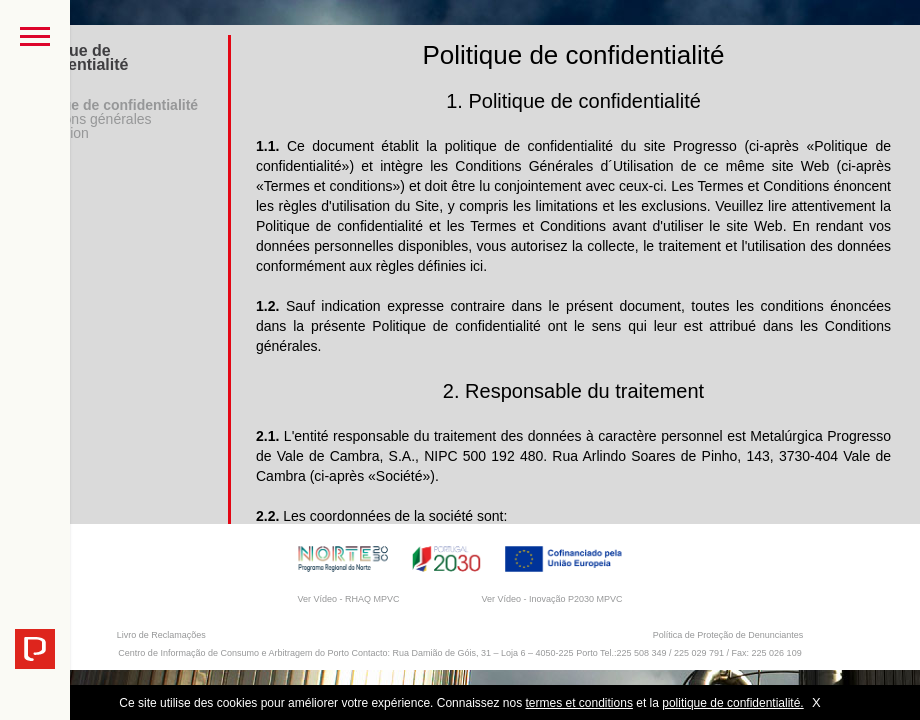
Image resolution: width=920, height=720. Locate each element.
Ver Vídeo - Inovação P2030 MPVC (551, 599)
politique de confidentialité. (732, 703)
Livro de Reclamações (161, 635)
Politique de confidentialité (109, 105)
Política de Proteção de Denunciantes (728, 635)
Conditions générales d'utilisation (86, 126)
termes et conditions (579, 703)
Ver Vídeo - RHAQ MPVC (348, 599)
